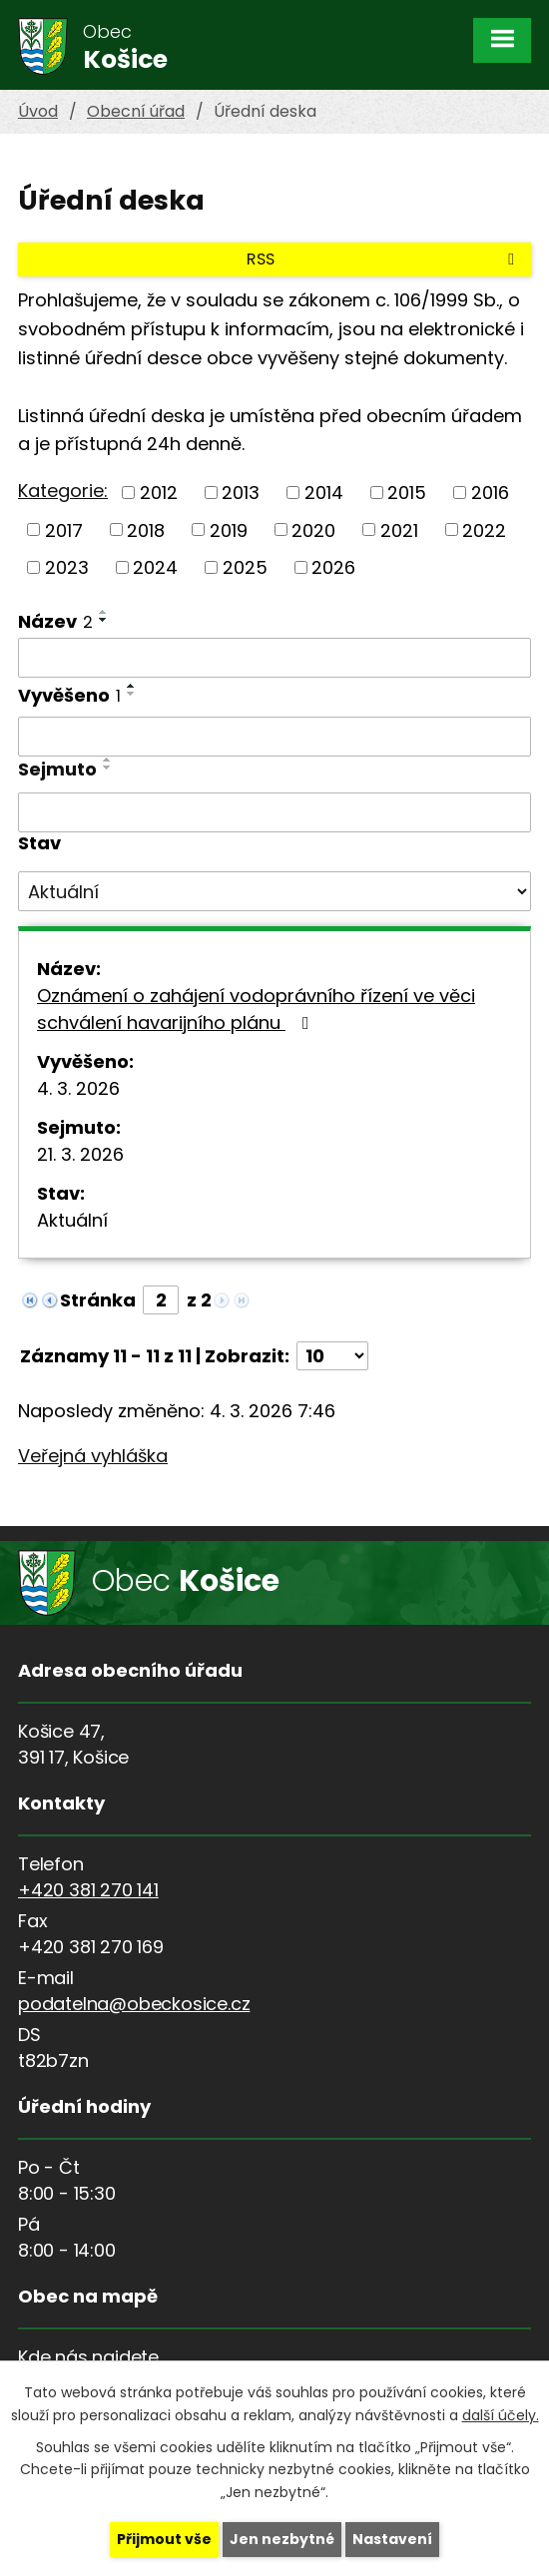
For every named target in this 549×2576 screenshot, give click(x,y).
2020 (313, 529)
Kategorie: (63, 490)
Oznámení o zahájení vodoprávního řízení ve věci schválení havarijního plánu (256, 1009)
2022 (484, 529)
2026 (333, 567)
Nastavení (392, 2539)
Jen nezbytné (282, 2539)
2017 (64, 529)
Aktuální (72, 1220)
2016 (490, 492)
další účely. (500, 2414)
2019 (229, 529)
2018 (146, 529)
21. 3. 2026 (80, 1154)
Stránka (98, 1300)
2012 (159, 492)
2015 (406, 492)
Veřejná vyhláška (93, 1455)
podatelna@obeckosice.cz (134, 2003)
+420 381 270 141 (88, 1889)
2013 (241, 492)
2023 (67, 567)
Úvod (38, 111)
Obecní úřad (136, 111)
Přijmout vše (164, 2539)
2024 (155, 567)
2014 (323, 492)
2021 (399, 529)
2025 (245, 567)
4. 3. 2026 (78, 1088)
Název (55, 621)
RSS (384, 259)
